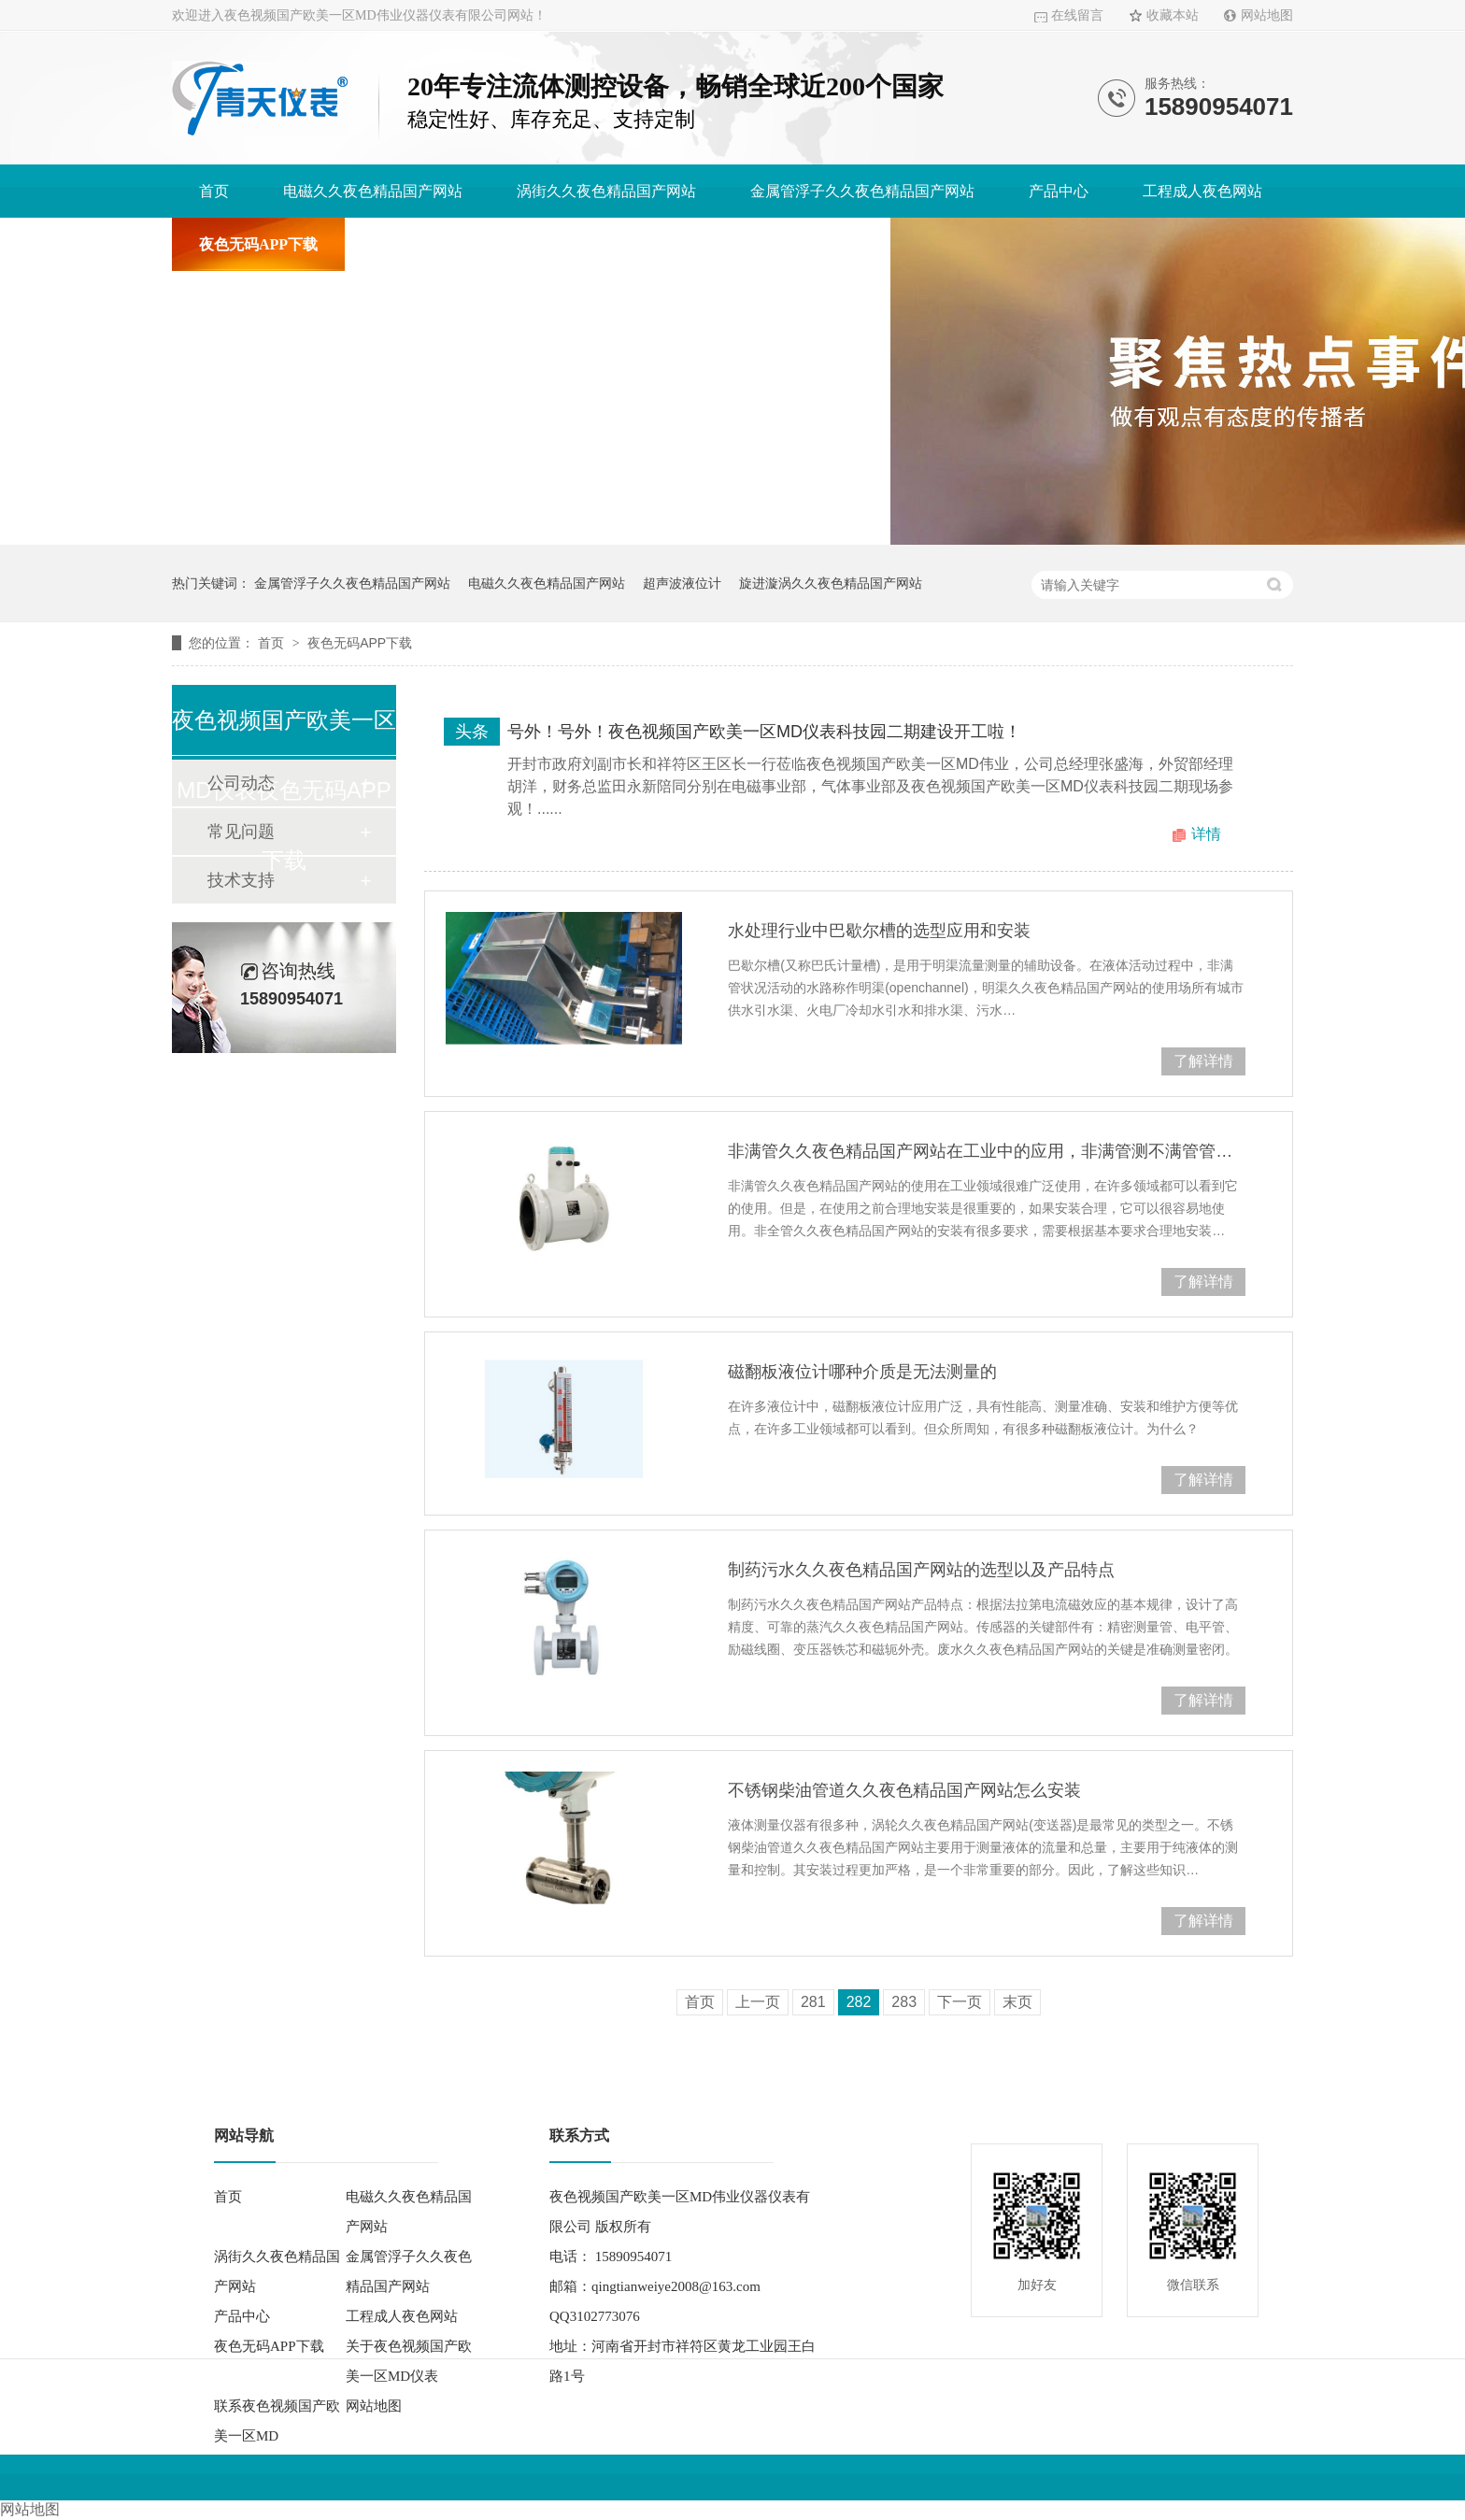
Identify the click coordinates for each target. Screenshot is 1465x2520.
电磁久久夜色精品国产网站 (372, 191)
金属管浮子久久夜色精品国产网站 (862, 191)
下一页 (959, 2002)
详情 (1206, 834)
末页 (1017, 2002)
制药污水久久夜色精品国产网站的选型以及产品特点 (921, 1569)
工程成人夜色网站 (1202, 191)
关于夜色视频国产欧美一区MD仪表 (488, 244)
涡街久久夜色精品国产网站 (606, 191)
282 (859, 2002)
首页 (214, 191)
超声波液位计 (682, 583)
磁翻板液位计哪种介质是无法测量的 (862, 1371)
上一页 (757, 2002)
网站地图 (1267, 15)
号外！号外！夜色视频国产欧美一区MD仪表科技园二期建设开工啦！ (764, 731)
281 (813, 2002)
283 (904, 2002)
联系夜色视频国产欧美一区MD (761, 244)
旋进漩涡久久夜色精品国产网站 (830, 583)
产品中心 (1058, 191)
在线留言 (1077, 15)
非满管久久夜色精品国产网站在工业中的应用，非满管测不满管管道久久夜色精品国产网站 (986, 1151)
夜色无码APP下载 (258, 244)
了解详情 (1203, 1061)
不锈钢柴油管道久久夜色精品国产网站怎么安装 (904, 1790)
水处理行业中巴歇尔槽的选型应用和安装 (879, 930)
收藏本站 (1172, 15)
